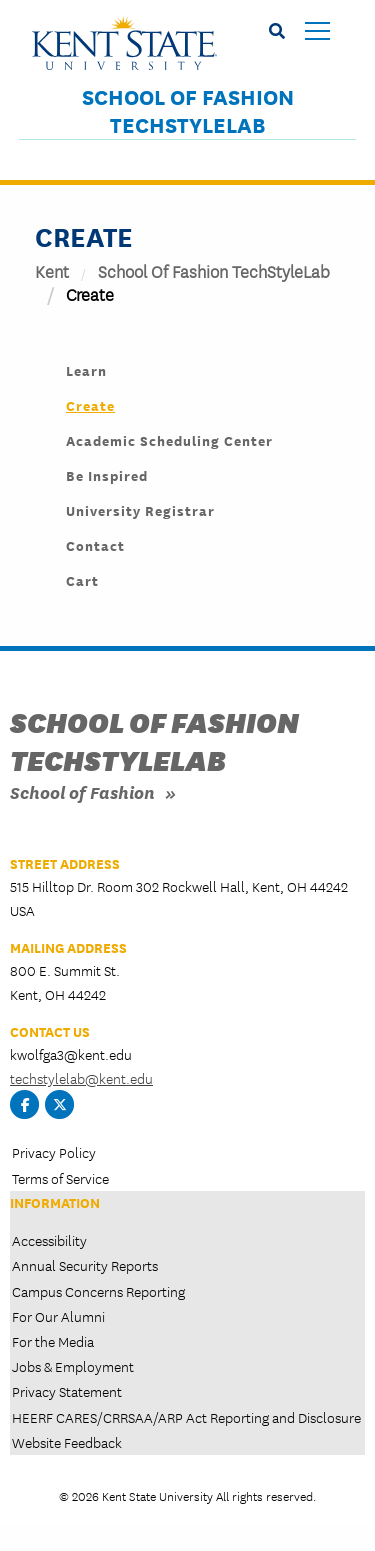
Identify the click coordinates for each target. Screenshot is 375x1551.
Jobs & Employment (73, 1366)
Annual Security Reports (85, 1265)
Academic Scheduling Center (169, 440)
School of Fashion (82, 791)
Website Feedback (67, 1442)
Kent (52, 270)
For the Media (53, 1341)
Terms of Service (60, 1178)
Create (90, 405)
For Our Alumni (58, 1316)
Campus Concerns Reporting (98, 1291)
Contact (95, 545)
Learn (86, 370)
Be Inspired (107, 475)
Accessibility (49, 1240)
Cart (82, 580)
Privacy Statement (67, 1391)
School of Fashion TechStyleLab (188, 111)
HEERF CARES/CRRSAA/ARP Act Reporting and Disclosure (186, 1417)
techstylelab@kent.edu (81, 1078)
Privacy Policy (54, 1152)
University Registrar (140, 510)
